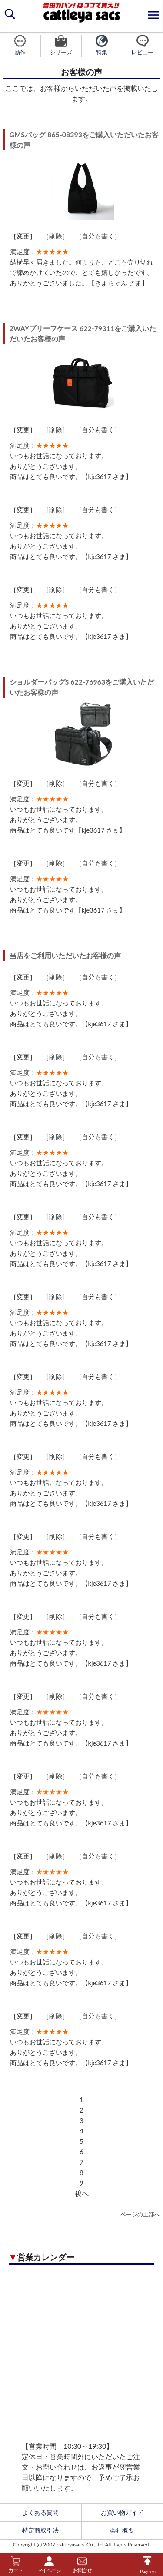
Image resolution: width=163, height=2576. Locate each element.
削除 (55, 236)
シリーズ (61, 45)
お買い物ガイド (122, 2512)
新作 (20, 45)
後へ (82, 2193)
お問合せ (82, 2564)
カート (15, 2564)
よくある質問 (40, 2512)
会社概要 (122, 2530)
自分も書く (98, 236)
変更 (23, 236)
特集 (102, 45)
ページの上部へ (140, 2214)
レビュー (142, 45)
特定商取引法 (40, 2530)
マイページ (49, 2564)
